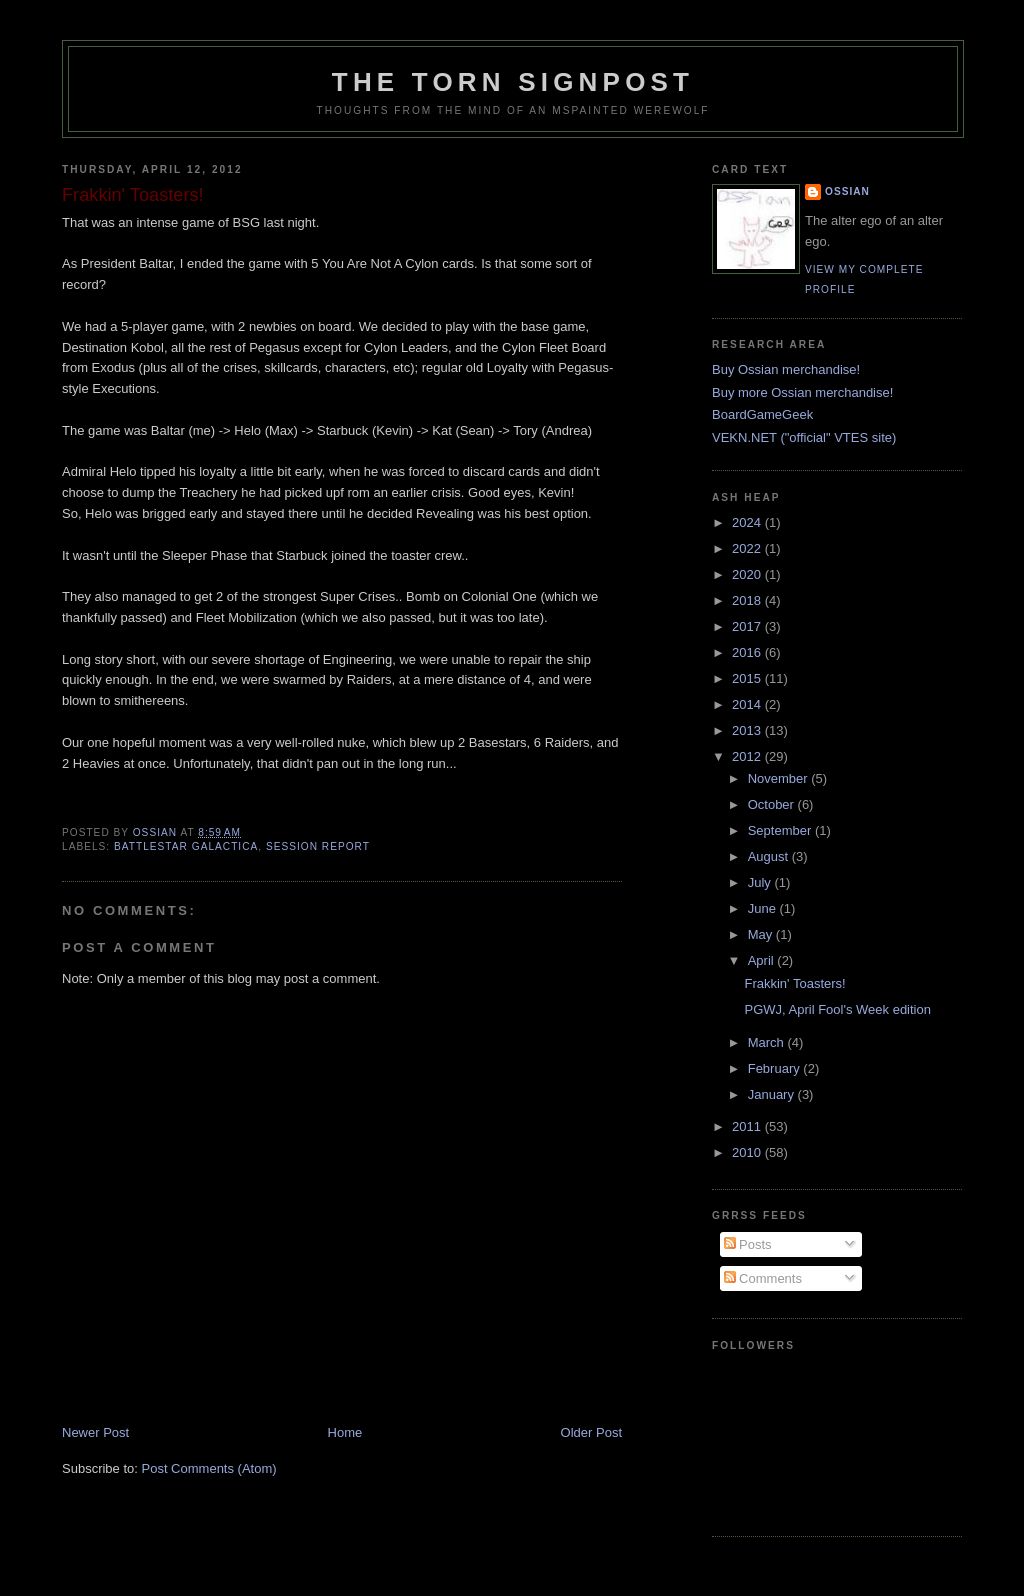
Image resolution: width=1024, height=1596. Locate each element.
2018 (748, 600)
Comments (763, 1278)
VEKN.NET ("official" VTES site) (804, 437)
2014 (748, 704)
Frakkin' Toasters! (794, 983)
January (773, 1094)
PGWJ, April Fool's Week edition (837, 1009)
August (770, 856)
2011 (748, 1126)
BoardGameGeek (762, 414)
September (781, 830)
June (764, 908)
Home (345, 1432)
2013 (748, 730)
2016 (748, 652)
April (763, 960)
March (768, 1042)
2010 (748, 1152)
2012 (748, 756)
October (773, 804)
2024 (748, 522)
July (761, 882)
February (776, 1068)
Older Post (591, 1432)
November (780, 778)
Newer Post (95, 1432)
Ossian (847, 191)
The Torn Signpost (513, 82)
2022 (748, 548)
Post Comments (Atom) (209, 1468)
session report (318, 846)
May (762, 934)
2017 (748, 626)
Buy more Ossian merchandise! (802, 392)
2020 (748, 574)
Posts (748, 1244)
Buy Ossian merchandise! (786, 369)
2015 (748, 678)
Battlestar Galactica (186, 846)
